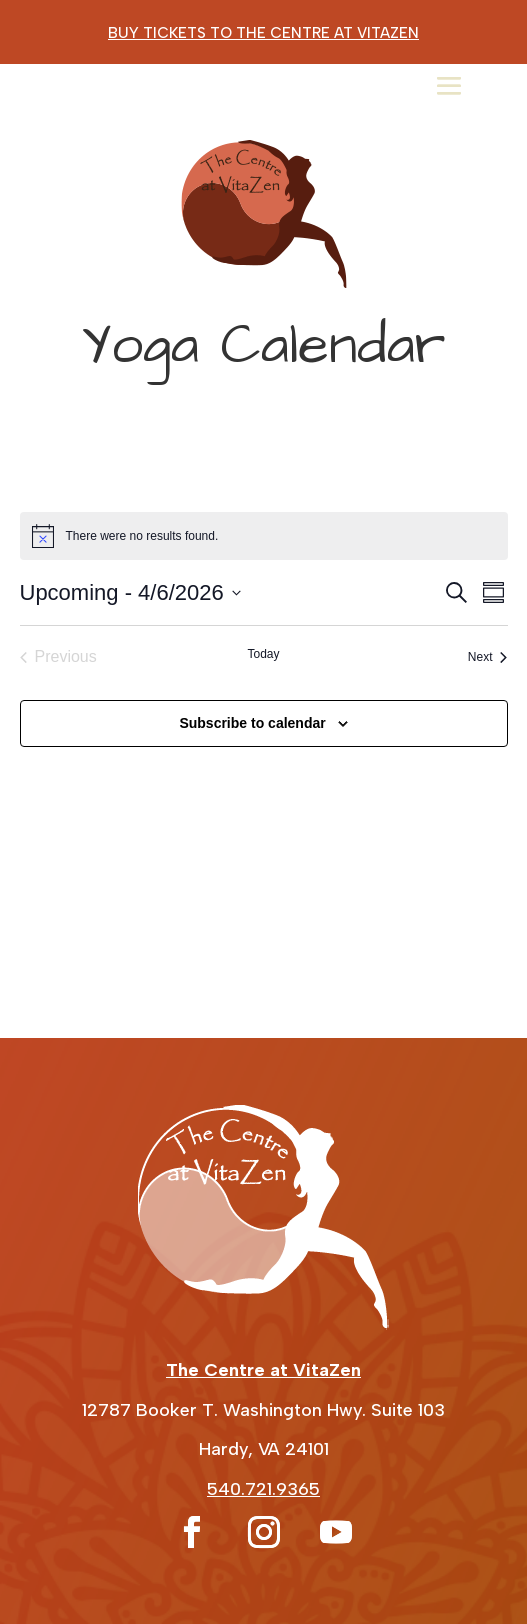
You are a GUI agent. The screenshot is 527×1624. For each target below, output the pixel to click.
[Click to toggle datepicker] (130, 592)
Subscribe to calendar (252, 723)
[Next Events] (488, 657)
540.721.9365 (263, 1489)
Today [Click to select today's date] (263, 654)
